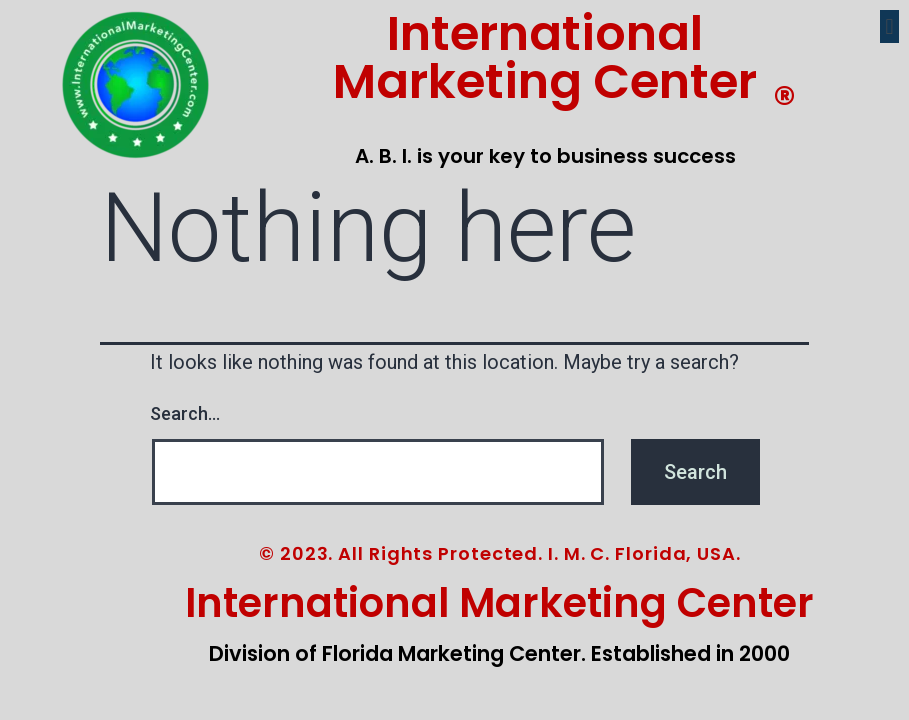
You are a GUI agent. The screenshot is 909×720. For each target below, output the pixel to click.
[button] (889, 26)
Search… (185, 413)
